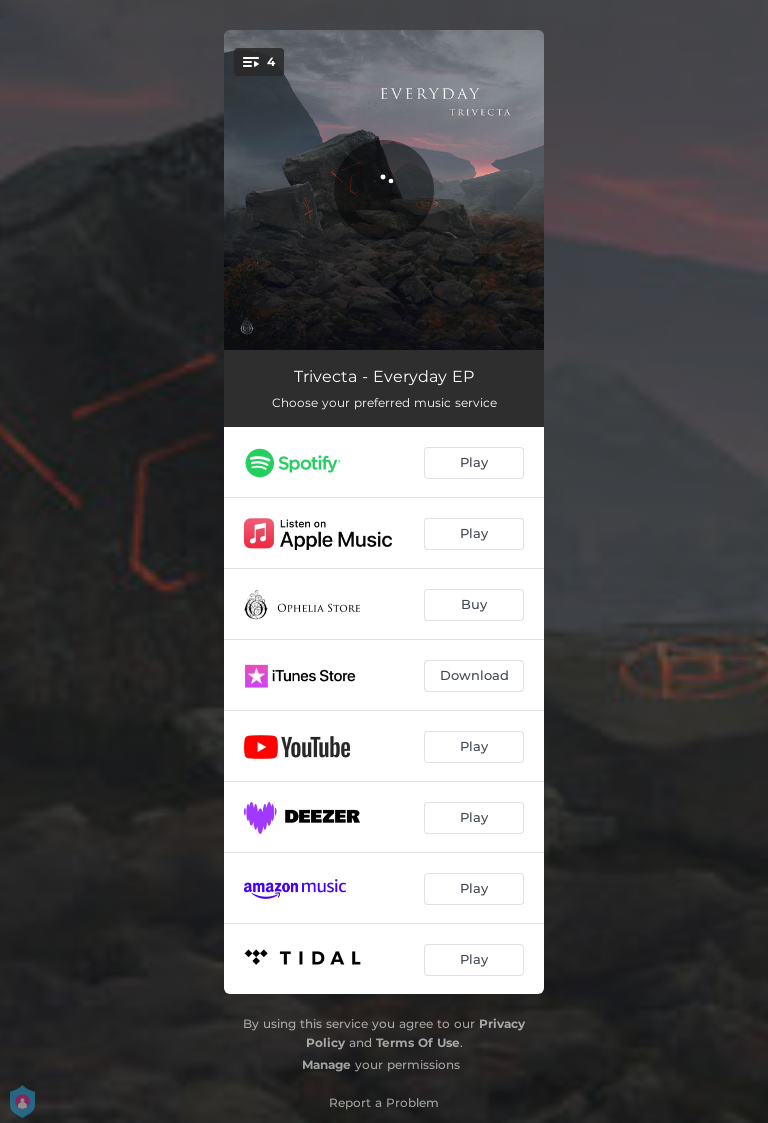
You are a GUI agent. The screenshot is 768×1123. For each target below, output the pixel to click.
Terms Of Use (418, 1042)
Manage (326, 1064)
